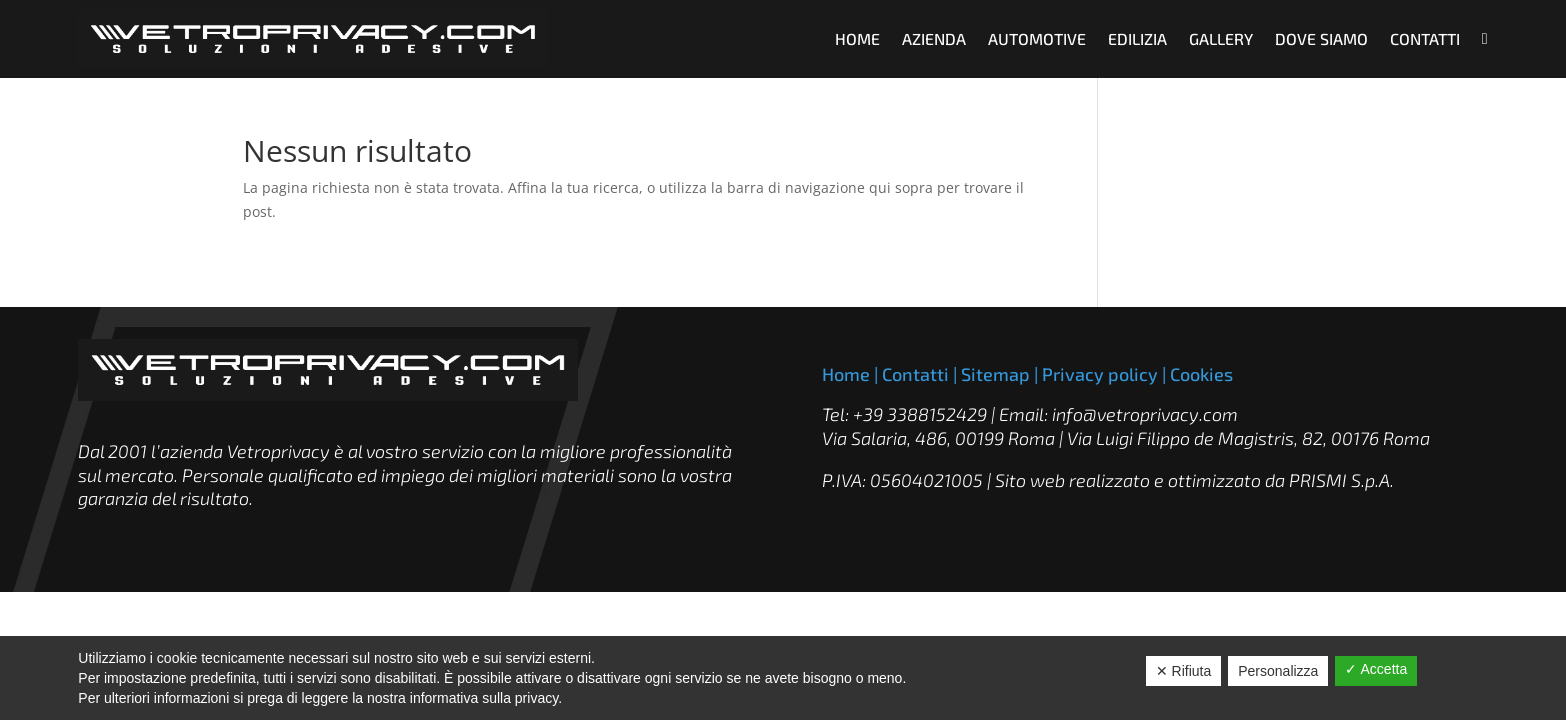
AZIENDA (934, 38)
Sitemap (995, 374)
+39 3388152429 (920, 414)
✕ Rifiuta (1184, 671)
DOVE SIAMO (1321, 38)
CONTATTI (1425, 38)
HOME (857, 38)
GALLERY (1221, 38)
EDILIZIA (1137, 38)
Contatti (915, 374)
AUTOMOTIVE (1037, 38)
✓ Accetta (1376, 669)
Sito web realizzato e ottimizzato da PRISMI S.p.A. (1194, 480)
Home (846, 374)
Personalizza (1278, 671)
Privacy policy (1100, 374)
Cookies (1201, 374)
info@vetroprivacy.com (1145, 414)
